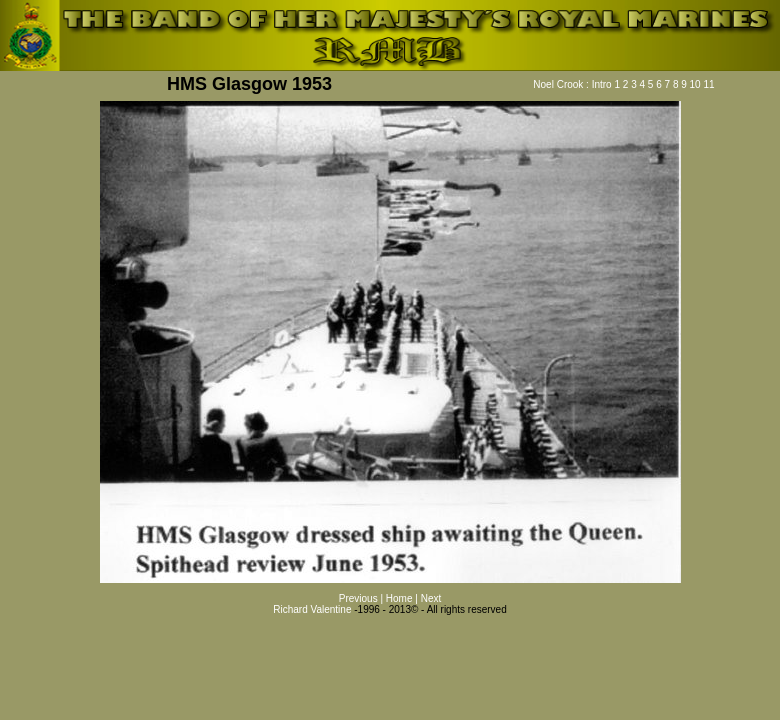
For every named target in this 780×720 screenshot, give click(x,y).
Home (400, 598)
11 (708, 84)
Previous (360, 598)
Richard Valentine (312, 609)
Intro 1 (606, 84)
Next (431, 598)
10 (695, 84)
